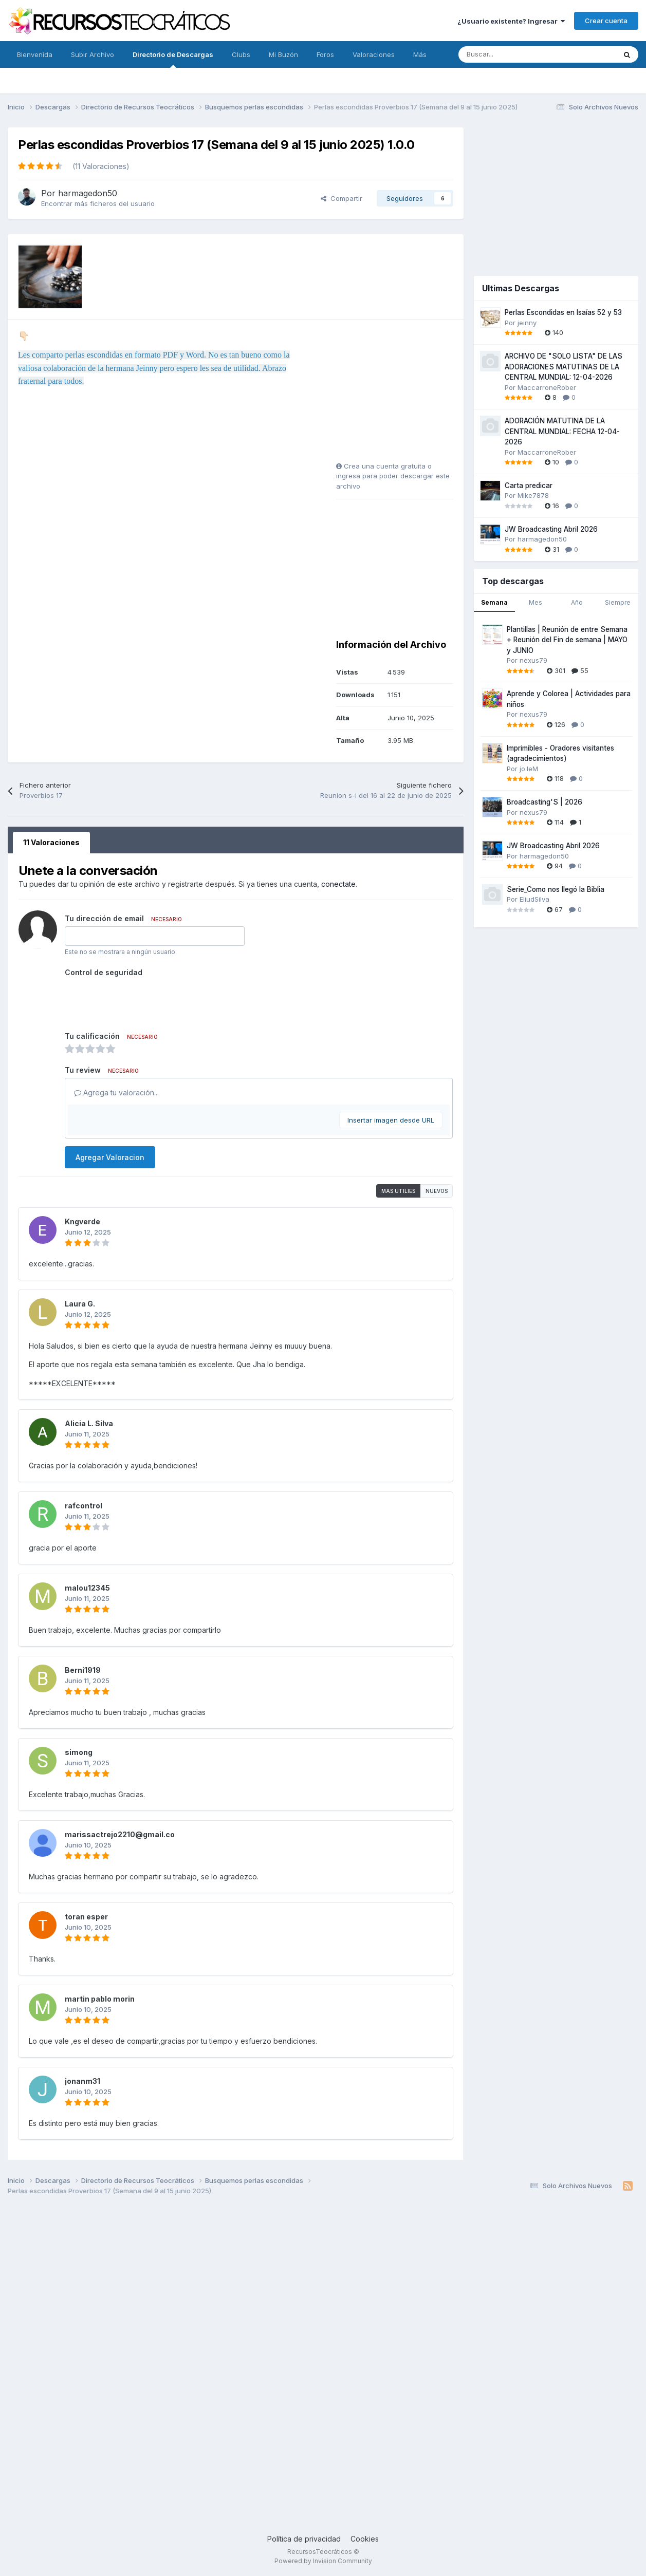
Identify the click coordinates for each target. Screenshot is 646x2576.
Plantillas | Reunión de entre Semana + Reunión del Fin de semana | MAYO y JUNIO (567, 640)
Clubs (241, 54)
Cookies (364, 2538)
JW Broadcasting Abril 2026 (551, 529)
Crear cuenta (606, 20)
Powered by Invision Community (323, 2561)
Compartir (341, 198)
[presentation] (143, 1000)
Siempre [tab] (618, 602)
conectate (338, 884)
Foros (325, 54)
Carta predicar (528, 485)
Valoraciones (374, 54)
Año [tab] (577, 602)
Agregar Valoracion (110, 1157)
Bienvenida (34, 54)
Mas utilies (398, 1191)
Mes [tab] (535, 602)
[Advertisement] (400, 394)
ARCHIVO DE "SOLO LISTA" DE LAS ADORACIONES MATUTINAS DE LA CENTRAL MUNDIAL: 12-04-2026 (563, 366)
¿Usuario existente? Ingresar (511, 21)
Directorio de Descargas (173, 59)
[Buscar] (514, 54)
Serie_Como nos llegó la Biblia (555, 889)
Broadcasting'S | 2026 (544, 802)
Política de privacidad (304, 2538)
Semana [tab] (494, 602)
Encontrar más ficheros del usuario (98, 203)
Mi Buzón (283, 54)
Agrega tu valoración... (116, 1092)
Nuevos (437, 1191)
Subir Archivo (92, 54)
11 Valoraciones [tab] (51, 842)
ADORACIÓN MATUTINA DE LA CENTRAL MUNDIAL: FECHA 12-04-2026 (562, 431)
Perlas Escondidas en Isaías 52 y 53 (563, 312)
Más (420, 54)
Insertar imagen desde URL (390, 1120)
